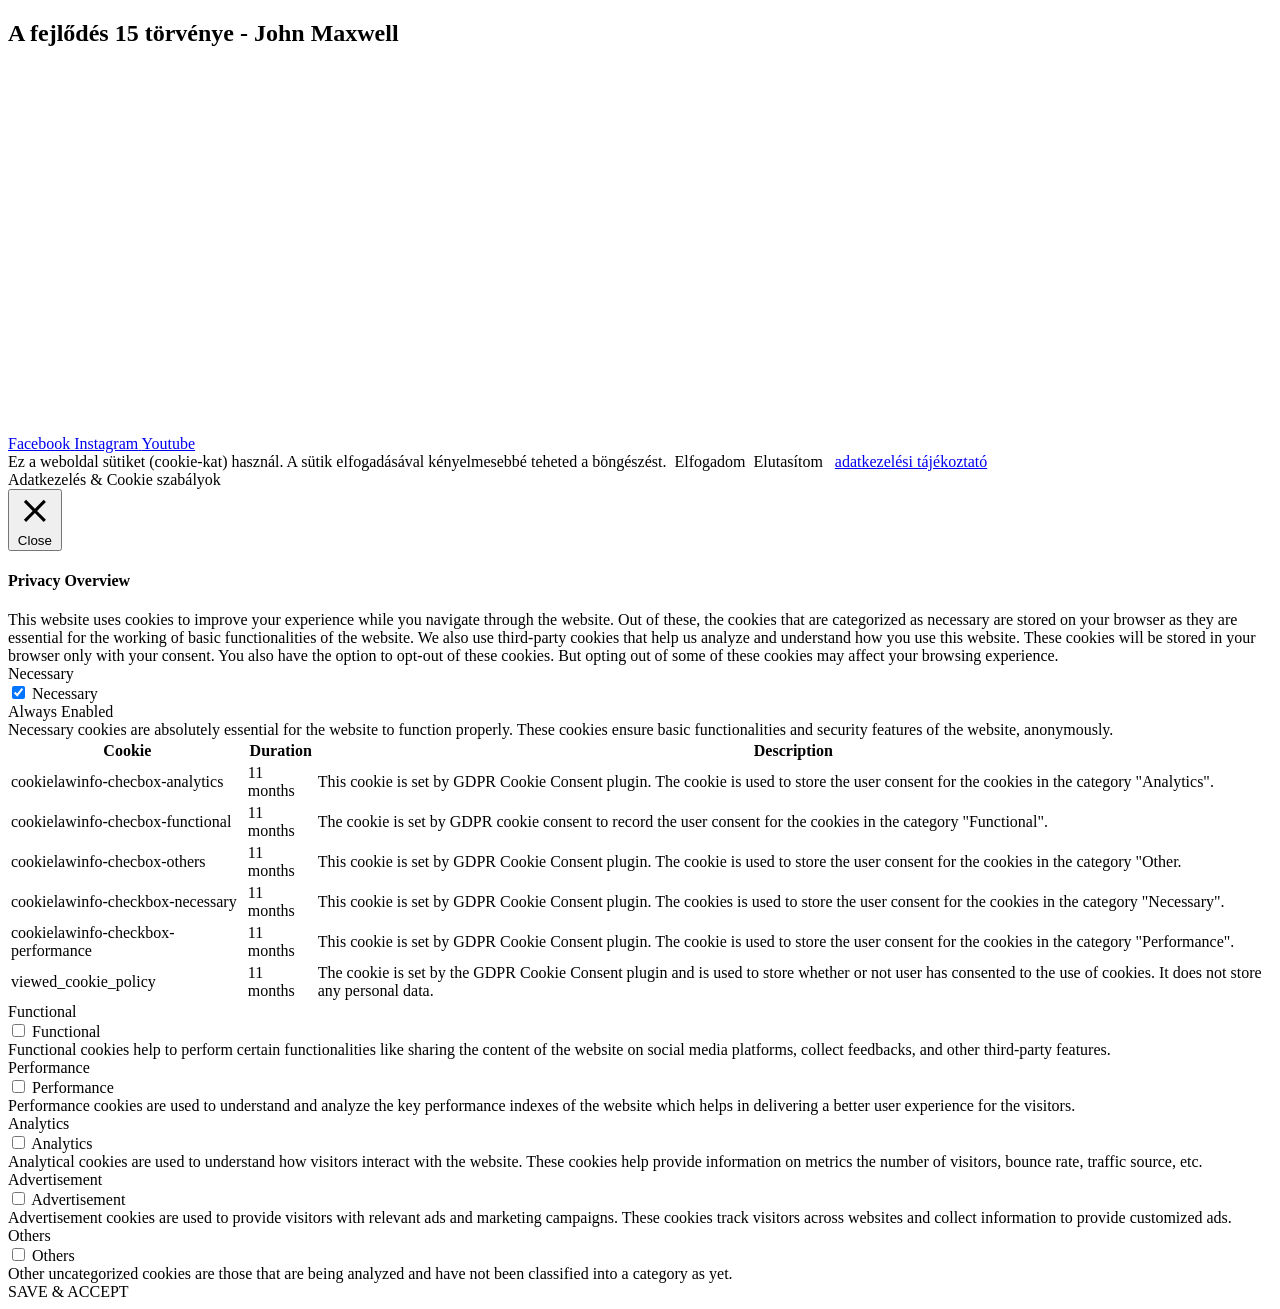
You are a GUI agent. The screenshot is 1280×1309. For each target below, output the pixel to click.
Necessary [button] (41, 673)
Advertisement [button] (55, 1179)
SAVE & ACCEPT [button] (68, 1291)
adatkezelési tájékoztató (911, 461)
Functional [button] (42, 1011)
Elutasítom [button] (788, 461)
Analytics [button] (38, 1123)
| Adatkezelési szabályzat (685, 391)
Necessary (65, 693)
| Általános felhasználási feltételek (897, 391)
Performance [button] (49, 1067)
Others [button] (29, 1235)
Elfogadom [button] (709, 461)
